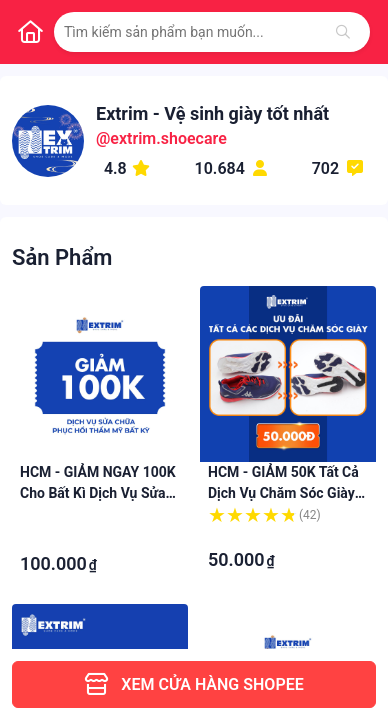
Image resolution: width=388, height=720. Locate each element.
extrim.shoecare (168, 138)
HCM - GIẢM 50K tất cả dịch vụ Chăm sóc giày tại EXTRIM (283, 493)
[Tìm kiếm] (343, 32)
